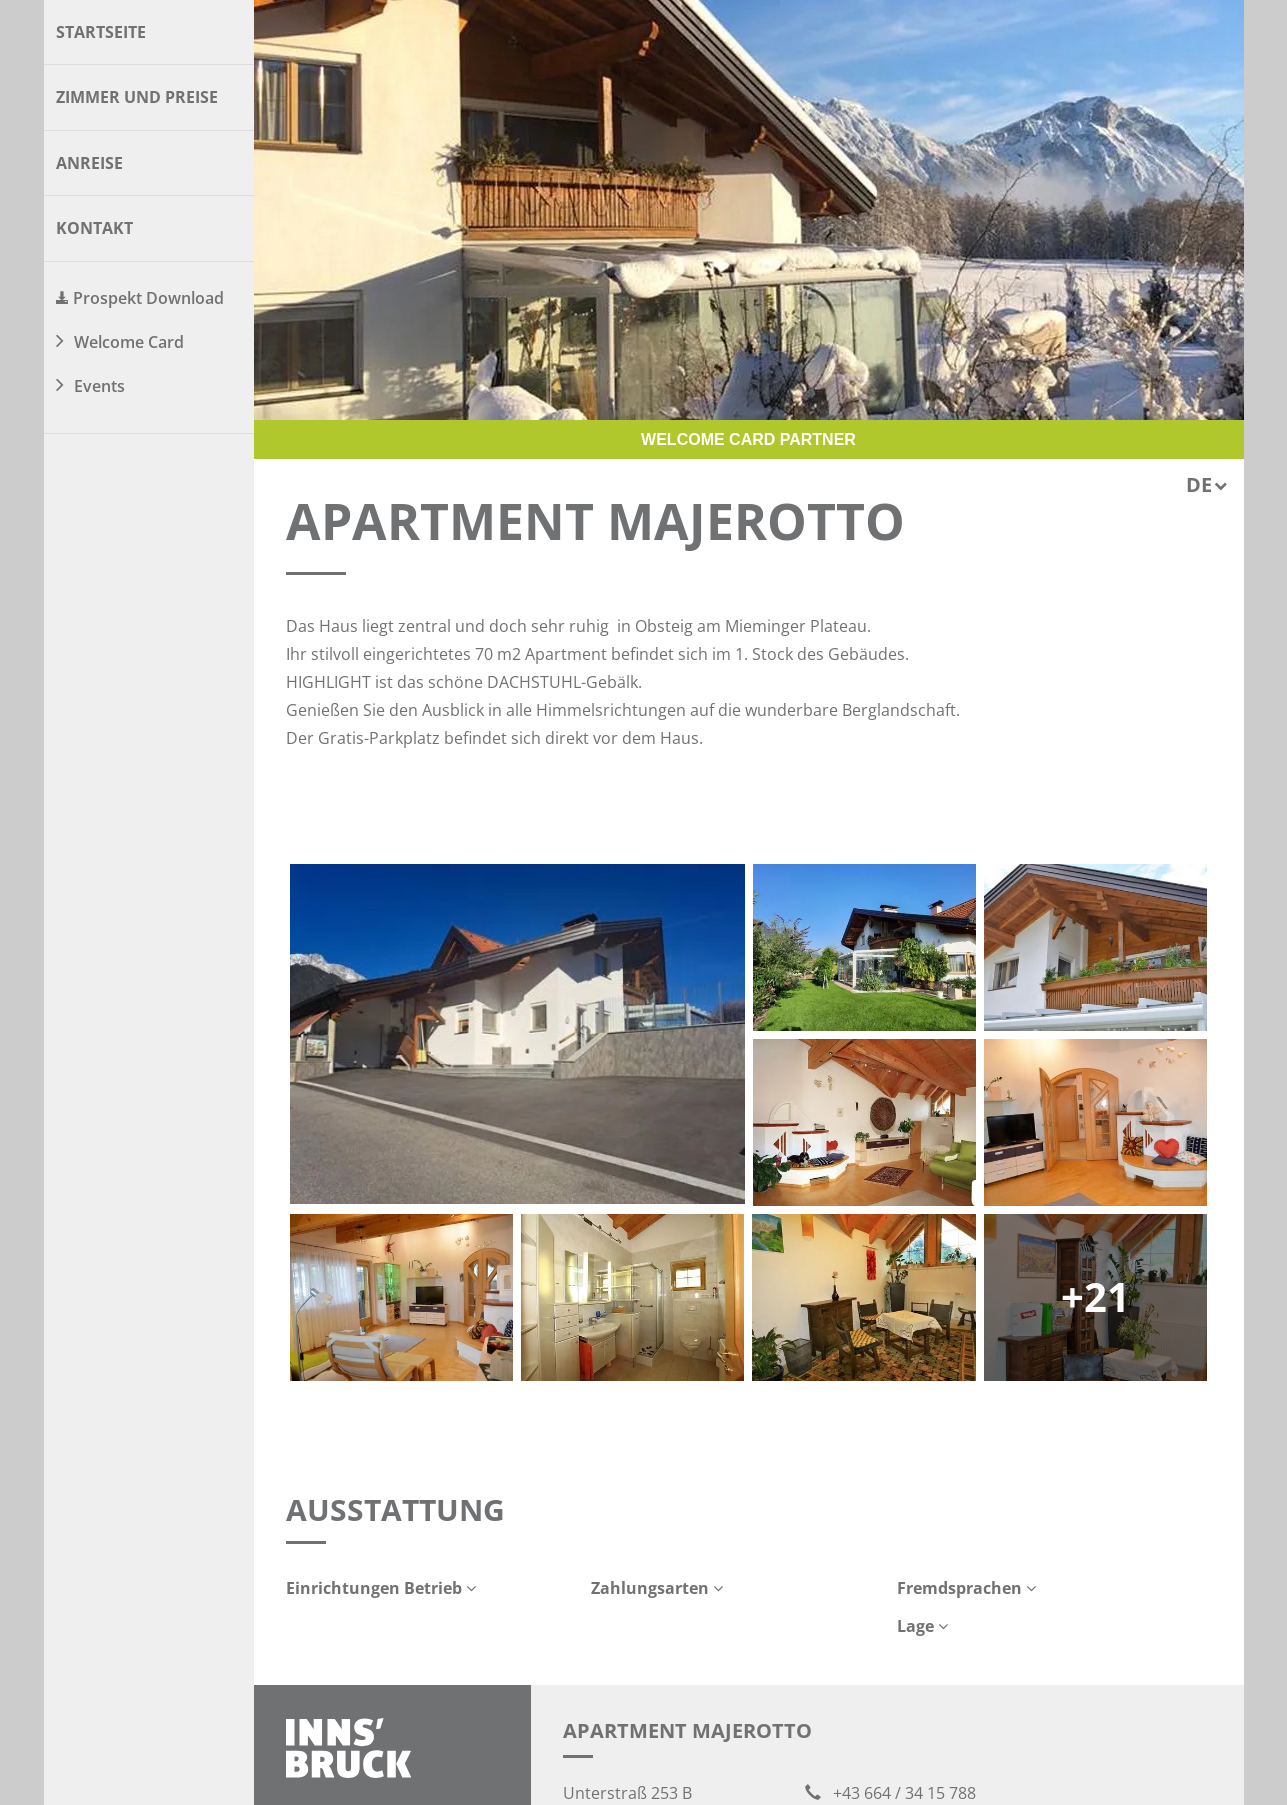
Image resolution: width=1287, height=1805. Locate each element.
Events (99, 386)
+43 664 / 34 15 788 (890, 1793)
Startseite (101, 32)
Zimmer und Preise (137, 97)
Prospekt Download (148, 298)
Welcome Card (129, 342)
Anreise (89, 163)
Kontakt (94, 228)
